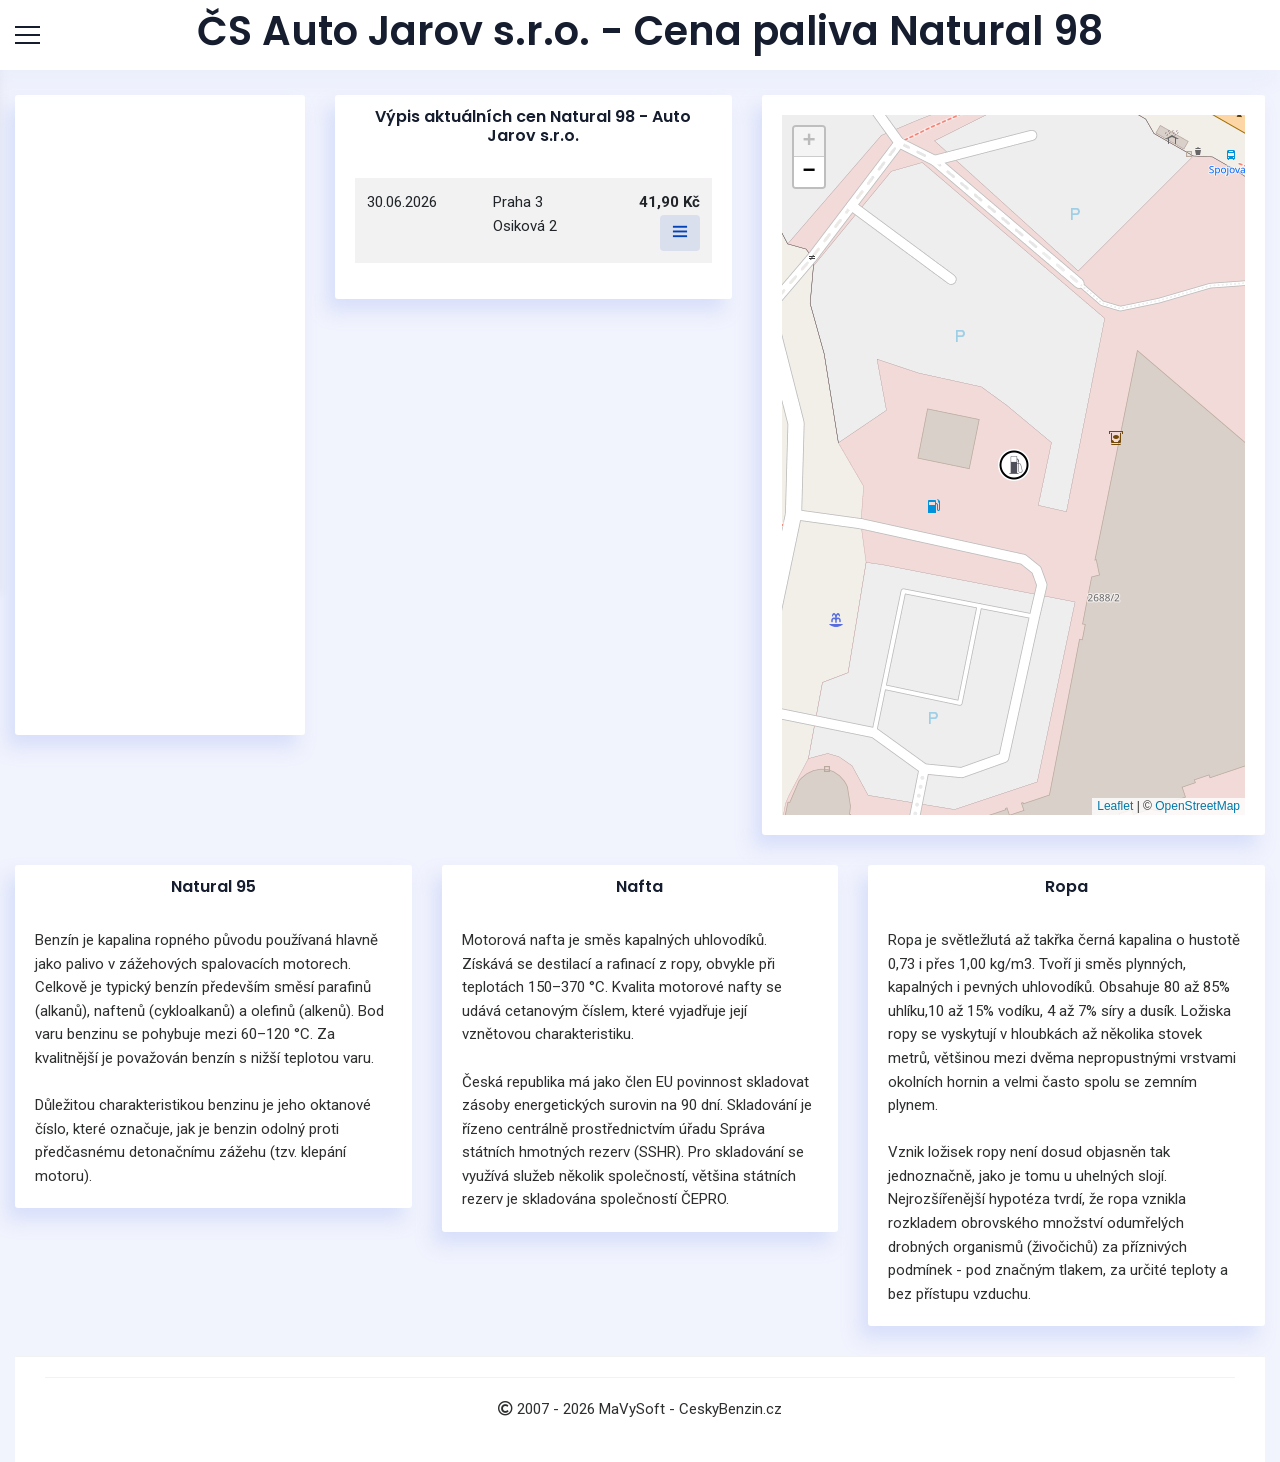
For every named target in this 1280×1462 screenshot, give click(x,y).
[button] (1014, 465)
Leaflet (1115, 806)
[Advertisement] (160, 415)
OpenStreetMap (1197, 806)
